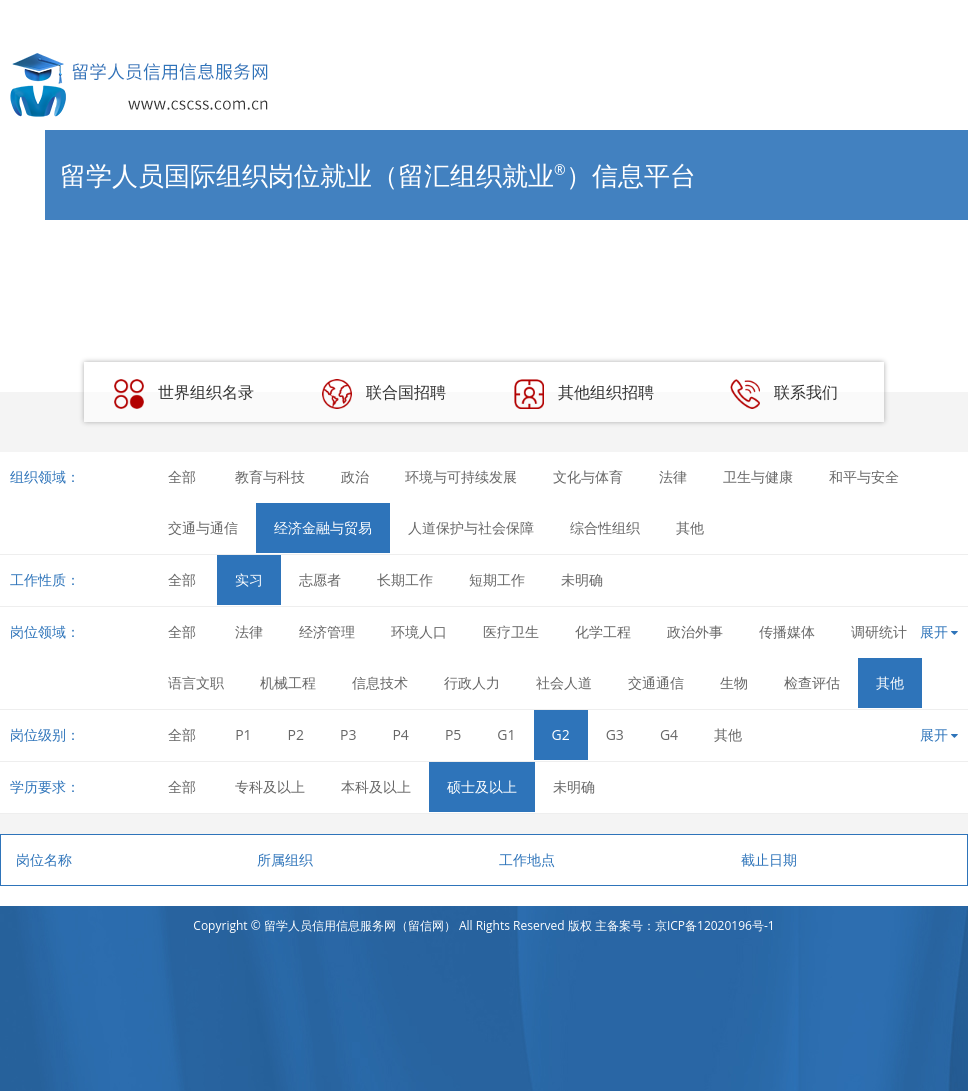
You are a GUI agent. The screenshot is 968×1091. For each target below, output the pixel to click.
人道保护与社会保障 (471, 527)
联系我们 (784, 394)
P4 (400, 734)
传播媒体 (787, 631)
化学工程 (603, 631)
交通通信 (656, 682)
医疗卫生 (511, 631)
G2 (561, 734)
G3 (615, 734)
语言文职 (196, 682)
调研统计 (879, 631)
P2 (296, 734)
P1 (243, 734)
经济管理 (327, 631)
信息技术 (380, 682)
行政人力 (472, 682)
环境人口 (419, 631)
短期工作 (497, 579)
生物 (734, 682)
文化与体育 (588, 476)
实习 (249, 579)
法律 (673, 476)
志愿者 (320, 579)
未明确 (582, 579)
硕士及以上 (482, 786)
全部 (182, 476)
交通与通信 (203, 527)
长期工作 (405, 579)
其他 (690, 527)
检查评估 (812, 682)
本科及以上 (376, 786)
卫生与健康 (758, 476)
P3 (348, 734)
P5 (453, 734)
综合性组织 (605, 527)
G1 (506, 734)
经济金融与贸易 (323, 527)
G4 (669, 734)
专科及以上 (270, 786)
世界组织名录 (184, 394)
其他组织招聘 (584, 394)
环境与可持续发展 (461, 476)
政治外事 (695, 631)
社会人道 (564, 682)
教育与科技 (270, 476)
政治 (355, 476)
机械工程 (288, 682)
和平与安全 (864, 476)
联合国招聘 (384, 394)
